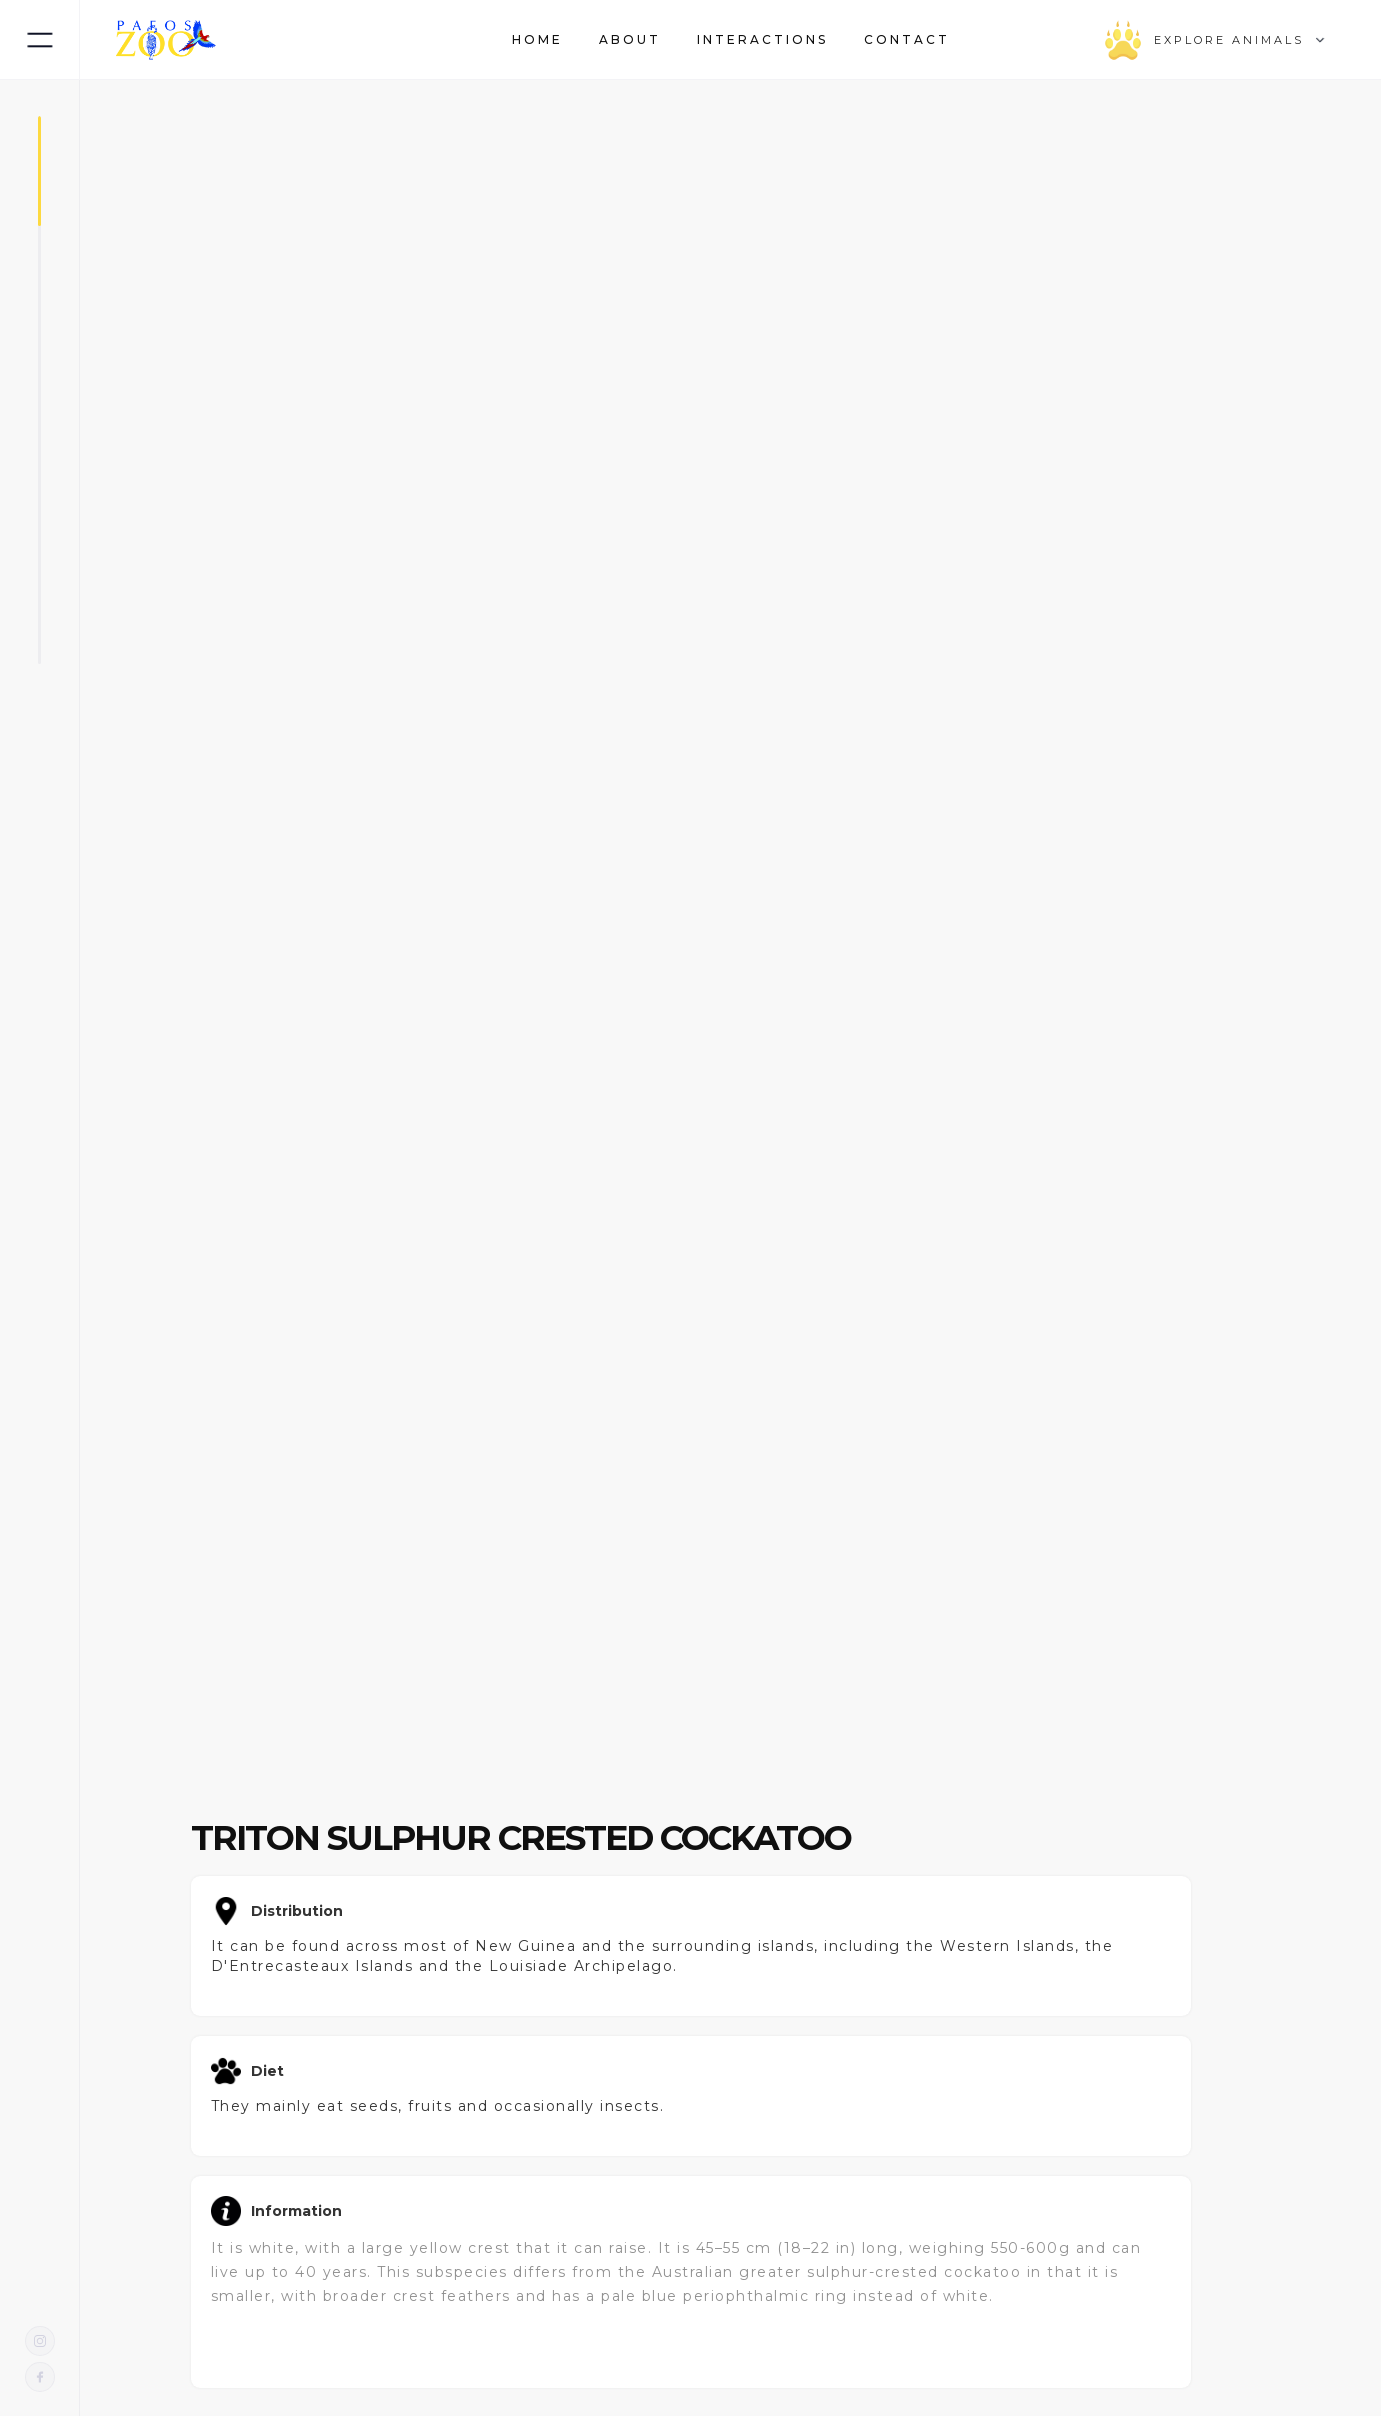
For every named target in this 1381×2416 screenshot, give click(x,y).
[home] (166, 40)
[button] (979, 40)
